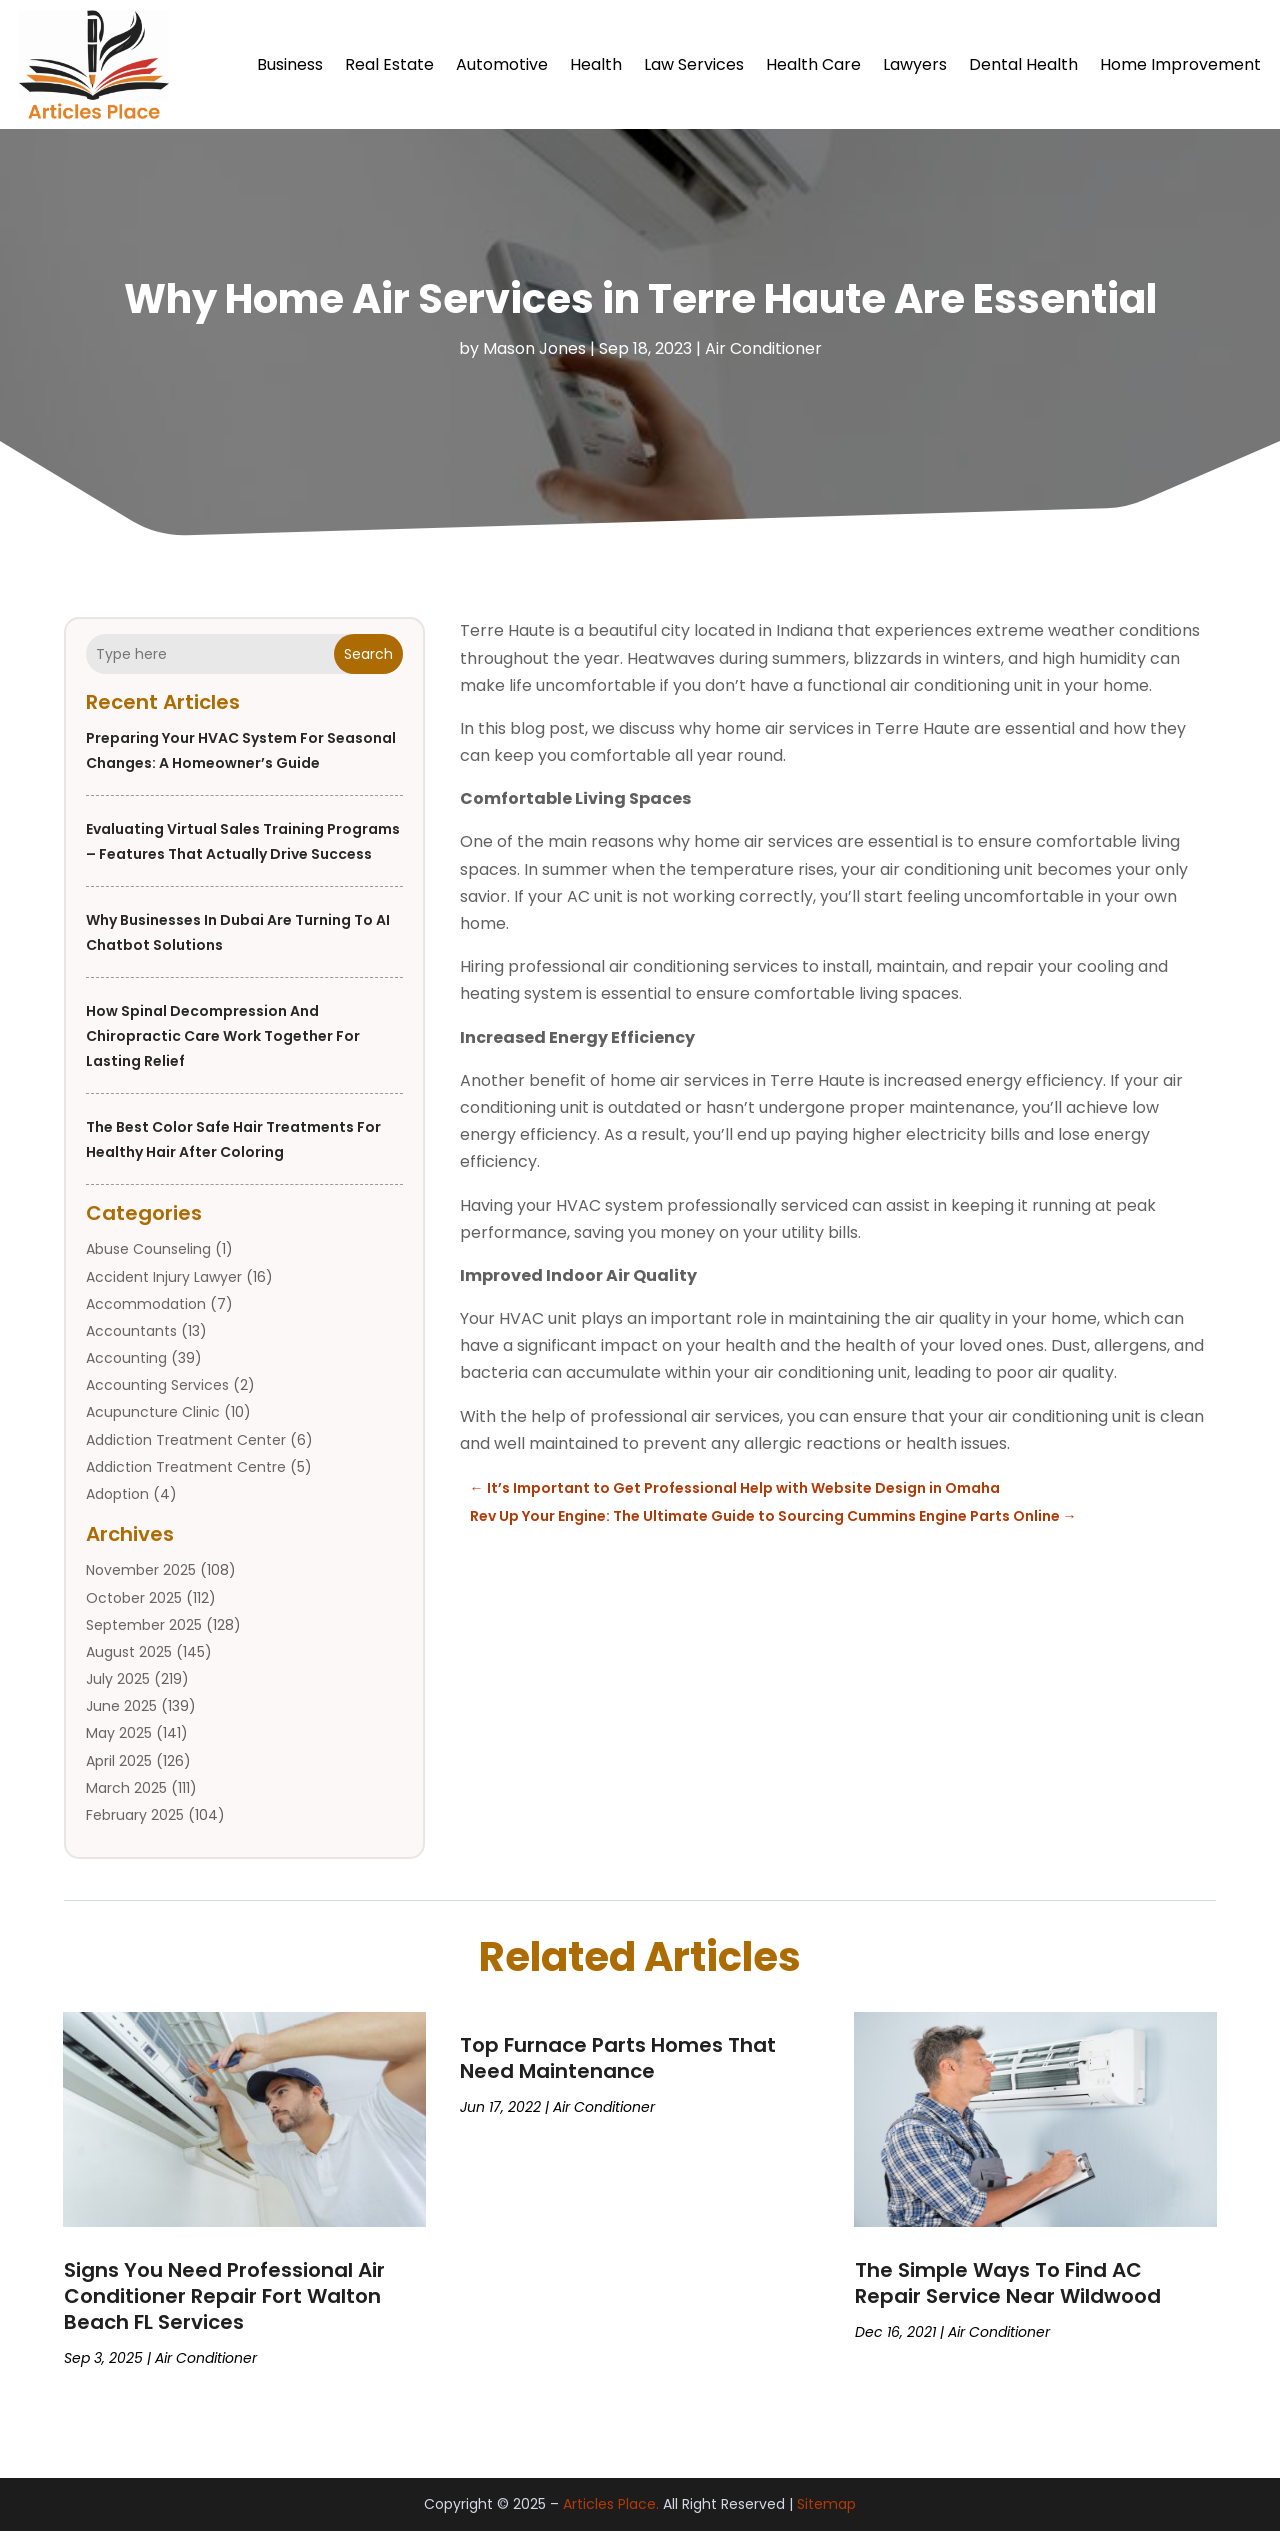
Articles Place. (611, 2514)
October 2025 (134, 1608)
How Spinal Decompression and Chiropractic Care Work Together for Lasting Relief (223, 1046)
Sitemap (826, 2514)
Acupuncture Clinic (153, 1422)
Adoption (117, 1504)
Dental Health (1023, 64)
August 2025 (129, 1662)
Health (596, 64)
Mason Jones (534, 358)
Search (368, 664)
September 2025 (144, 1635)
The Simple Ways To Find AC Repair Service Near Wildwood (1008, 2293)
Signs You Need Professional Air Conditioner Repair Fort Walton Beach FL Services (224, 2306)
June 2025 (121, 1716)
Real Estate (389, 64)
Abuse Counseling (148, 1259)
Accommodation (146, 1314)
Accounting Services (157, 1395)
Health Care (813, 64)
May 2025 (119, 1743)
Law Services (694, 64)
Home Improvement (1180, 64)
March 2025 (126, 1798)
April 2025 (119, 1771)
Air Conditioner (763, 358)
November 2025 (141, 1580)
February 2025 (135, 1825)
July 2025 (118, 1689)
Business (290, 64)
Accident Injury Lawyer (164, 1287)
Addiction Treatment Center (186, 1450)
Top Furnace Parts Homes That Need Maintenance (618, 2068)
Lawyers (915, 64)
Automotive (502, 64)
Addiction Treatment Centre (186, 1477)
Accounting (126, 1368)
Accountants (131, 1341)
